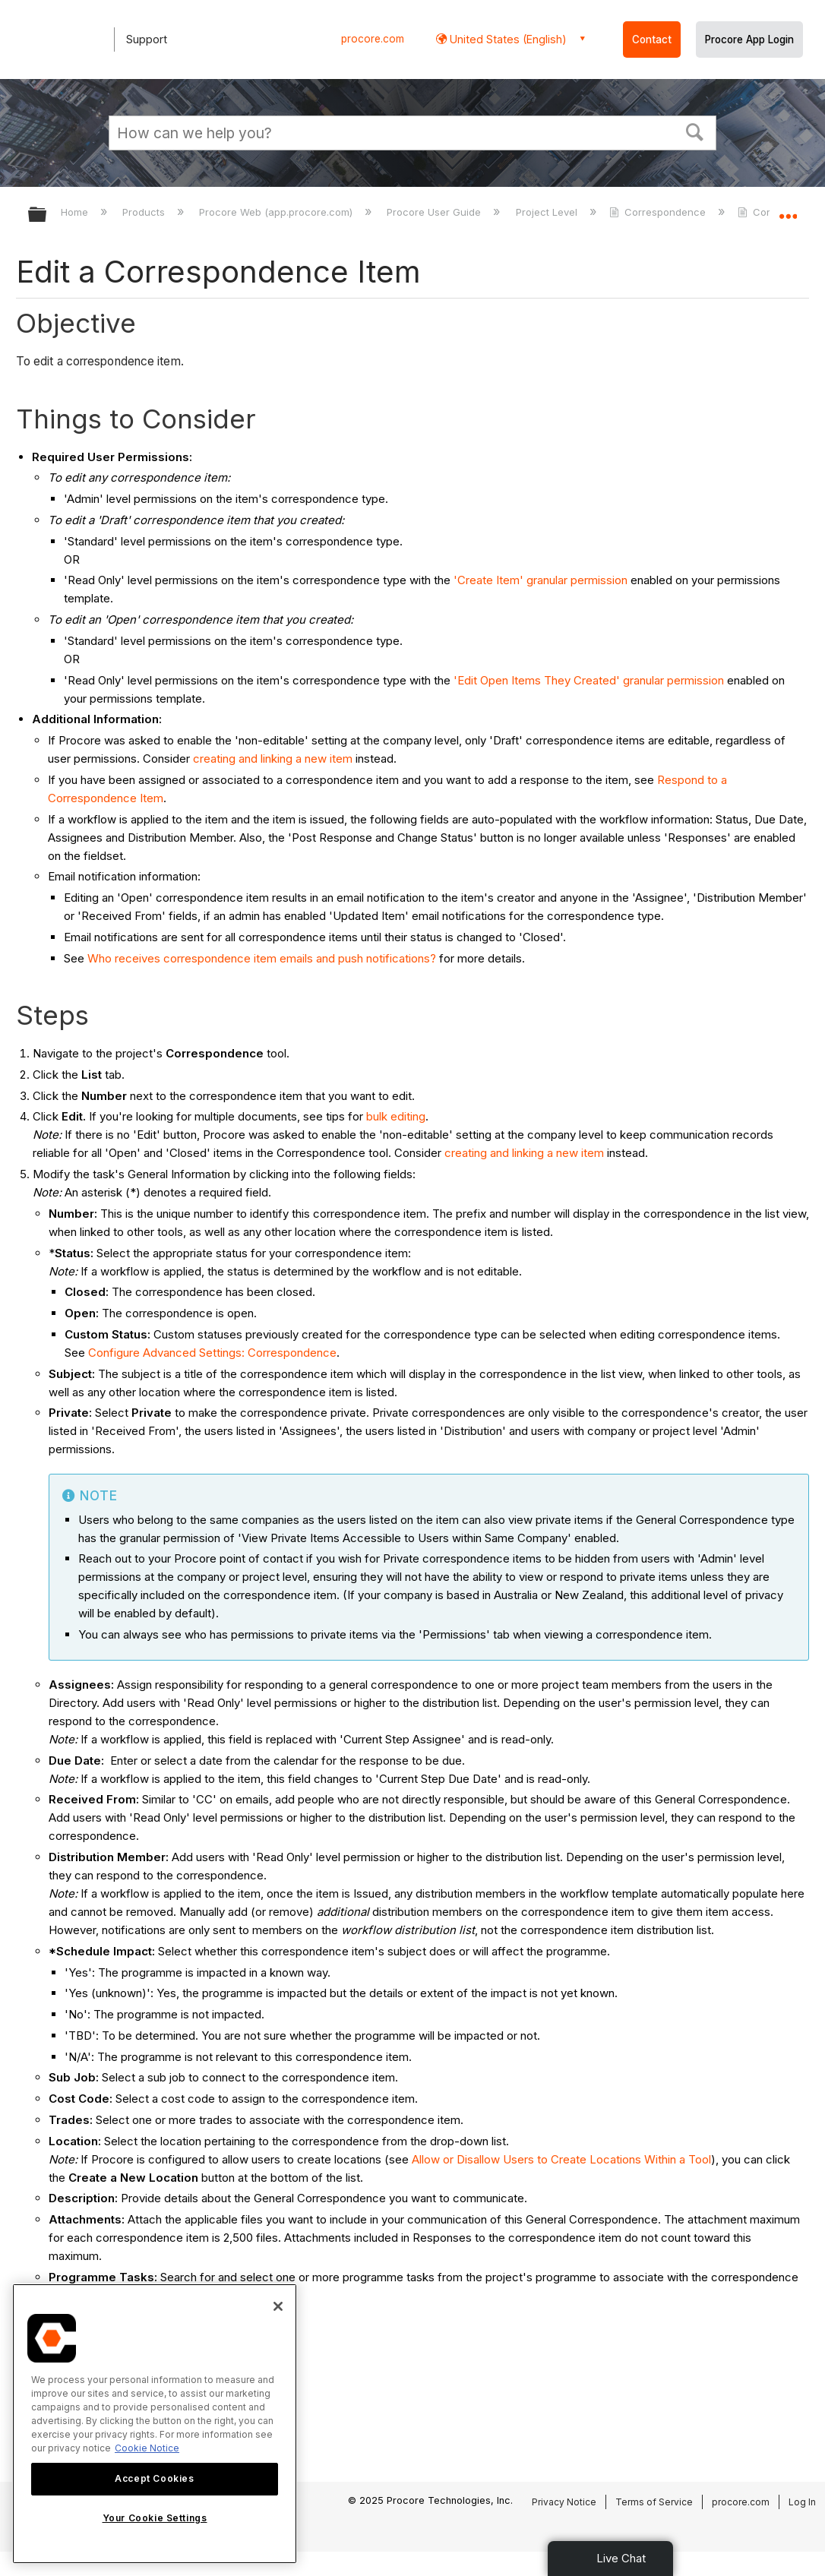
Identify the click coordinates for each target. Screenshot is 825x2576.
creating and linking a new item (272, 758)
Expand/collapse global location (788, 210)
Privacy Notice (564, 2502)
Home (76, 212)
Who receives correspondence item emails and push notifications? (261, 958)
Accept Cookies (154, 2478)
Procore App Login (749, 39)
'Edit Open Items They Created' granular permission (589, 680)
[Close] (278, 2306)
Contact (652, 39)
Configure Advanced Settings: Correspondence (212, 1352)
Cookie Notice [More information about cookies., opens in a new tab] (147, 2448)
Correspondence (659, 212)
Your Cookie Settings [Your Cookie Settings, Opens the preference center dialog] (155, 2518)
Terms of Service (654, 2502)
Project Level (548, 212)
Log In (802, 2502)
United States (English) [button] (507, 39)
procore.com (372, 39)
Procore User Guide (435, 212)
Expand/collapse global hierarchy (47, 215)
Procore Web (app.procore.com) (277, 212)
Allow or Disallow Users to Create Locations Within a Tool (561, 2159)
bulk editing (395, 1116)
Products (145, 212)
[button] (695, 130)
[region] (154, 2424)
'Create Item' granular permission (540, 580)
